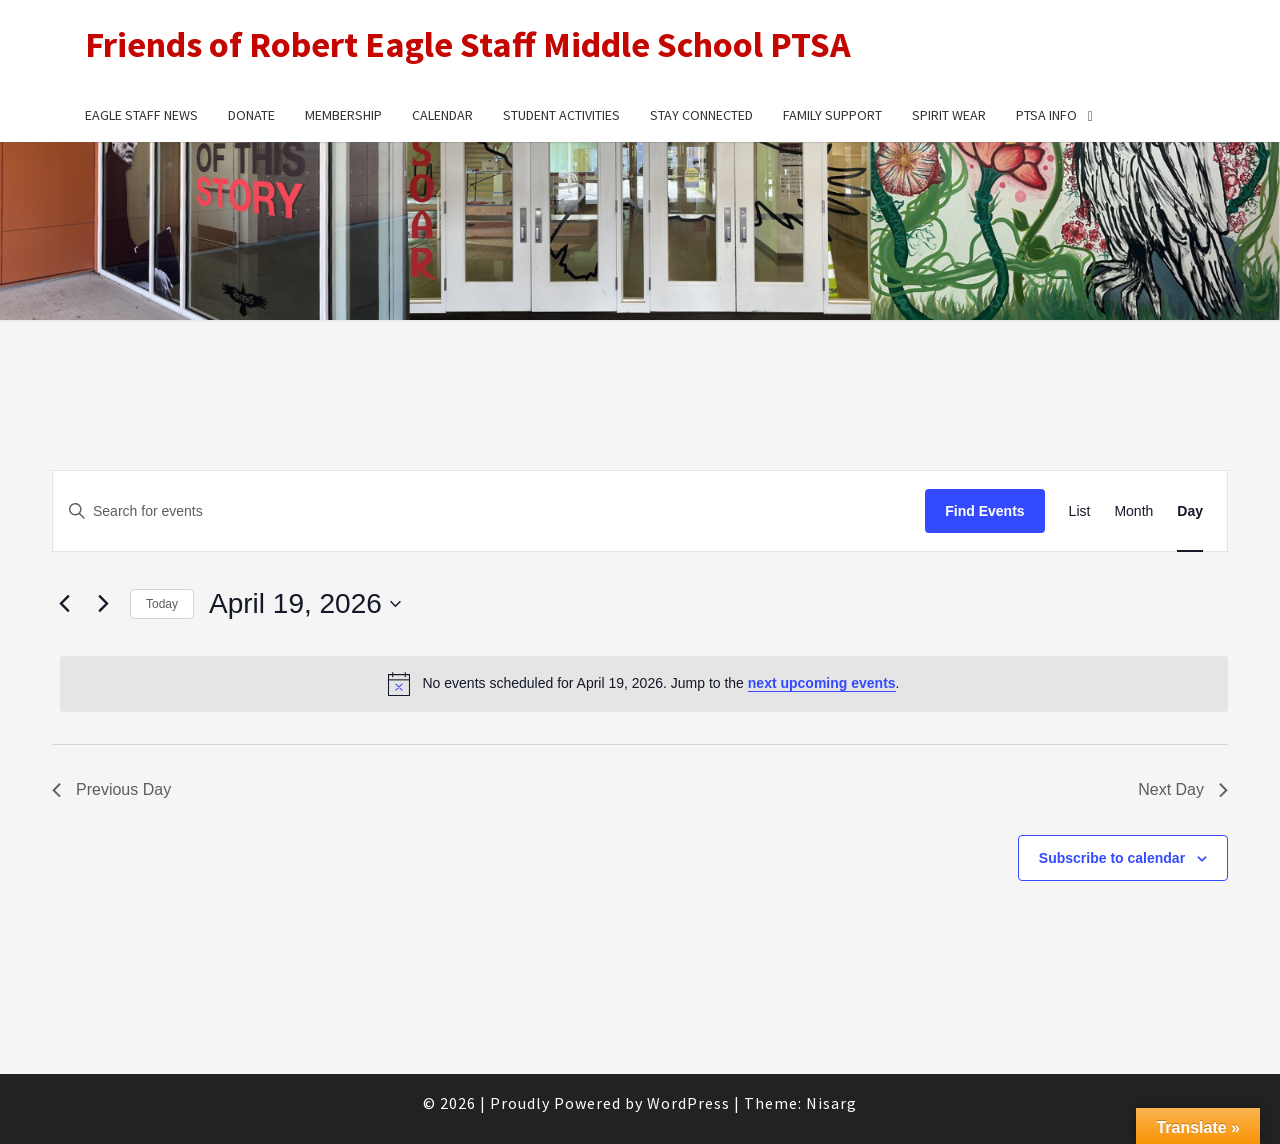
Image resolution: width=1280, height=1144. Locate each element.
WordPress (688, 1103)
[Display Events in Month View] (1133, 511)
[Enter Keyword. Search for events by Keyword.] (489, 511)
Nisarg (831, 1103)
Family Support (832, 115)
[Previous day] (64, 604)
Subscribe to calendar (1112, 858)
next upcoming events (822, 683)
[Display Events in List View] (1080, 511)
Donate (251, 115)
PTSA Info (1046, 115)
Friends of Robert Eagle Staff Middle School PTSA (468, 44)
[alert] (644, 684)
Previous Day (111, 789)
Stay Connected (701, 115)
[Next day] (103, 604)
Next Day (1183, 789)
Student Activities (561, 115)
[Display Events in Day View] (1190, 511)
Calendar (442, 115)
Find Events (984, 511)
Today (162, 604)
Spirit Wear (949, 115)
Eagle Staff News (141, 115)
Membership (343, 115)
